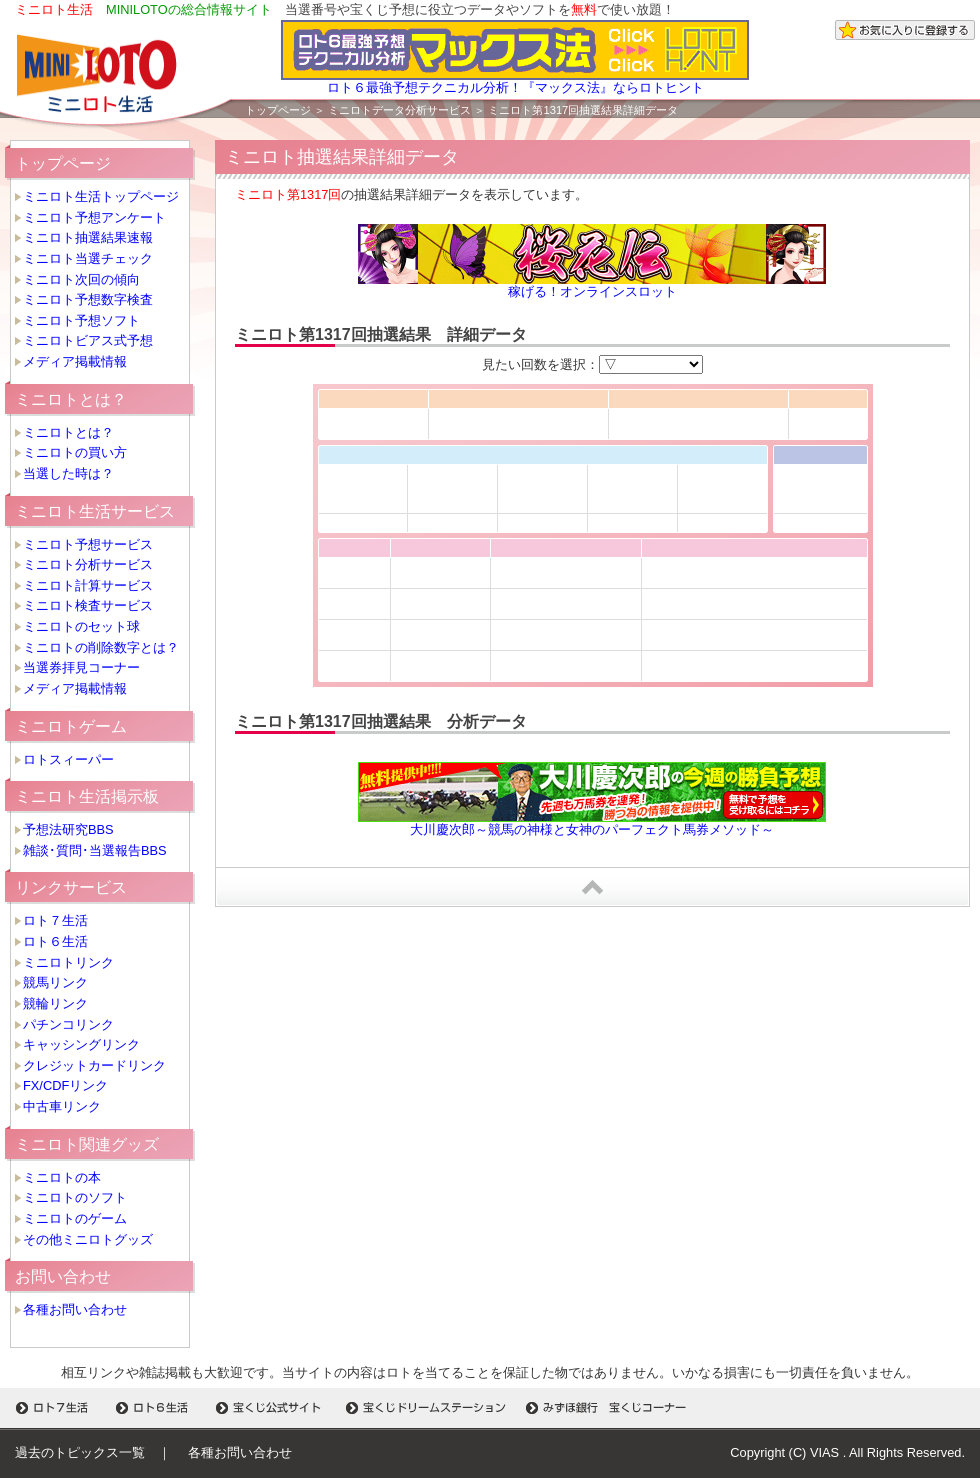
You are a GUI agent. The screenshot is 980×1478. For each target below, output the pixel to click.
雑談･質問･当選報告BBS (95, 850)
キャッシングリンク (81, 1044)
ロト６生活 (55, 941)
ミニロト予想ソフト (81, 320)
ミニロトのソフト (75, 1197)
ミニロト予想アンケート (94, 217)
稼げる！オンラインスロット (592, 291)
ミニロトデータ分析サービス (399, 110)
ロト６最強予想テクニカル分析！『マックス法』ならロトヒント (515, 81)
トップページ (278, 110)
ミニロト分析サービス (88, 564)
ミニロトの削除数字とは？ (101, 647)
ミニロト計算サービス (88, 585)
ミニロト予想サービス (88, 544)
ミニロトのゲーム (75, 1218)
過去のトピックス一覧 (80, 1452)
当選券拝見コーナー (81, 667)
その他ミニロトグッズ (88, 1239)
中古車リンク (62, 1106)
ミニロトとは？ (68, 432)
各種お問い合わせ (75, 1309)
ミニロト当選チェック (88, 258)
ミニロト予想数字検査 (88, 299)
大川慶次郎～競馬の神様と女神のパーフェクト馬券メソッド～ (592, 829)
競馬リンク (55, 982)
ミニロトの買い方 (75, 452)
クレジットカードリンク (94, 1065)
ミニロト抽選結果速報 (88, 237)
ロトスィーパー (68, 759)
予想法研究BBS (68, 829)
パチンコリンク (68, 1024)
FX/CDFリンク (65, 1085)
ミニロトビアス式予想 (88, 340)
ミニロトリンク (68, 962)
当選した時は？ (68, 473)
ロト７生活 (55, 920)
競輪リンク (55, 1003)
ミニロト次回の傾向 (81, 279)
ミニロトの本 (62, 1177)
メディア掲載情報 (75, 361)
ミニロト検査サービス (88, 605)
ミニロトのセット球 (81, 626)
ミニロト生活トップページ (101, 196)
